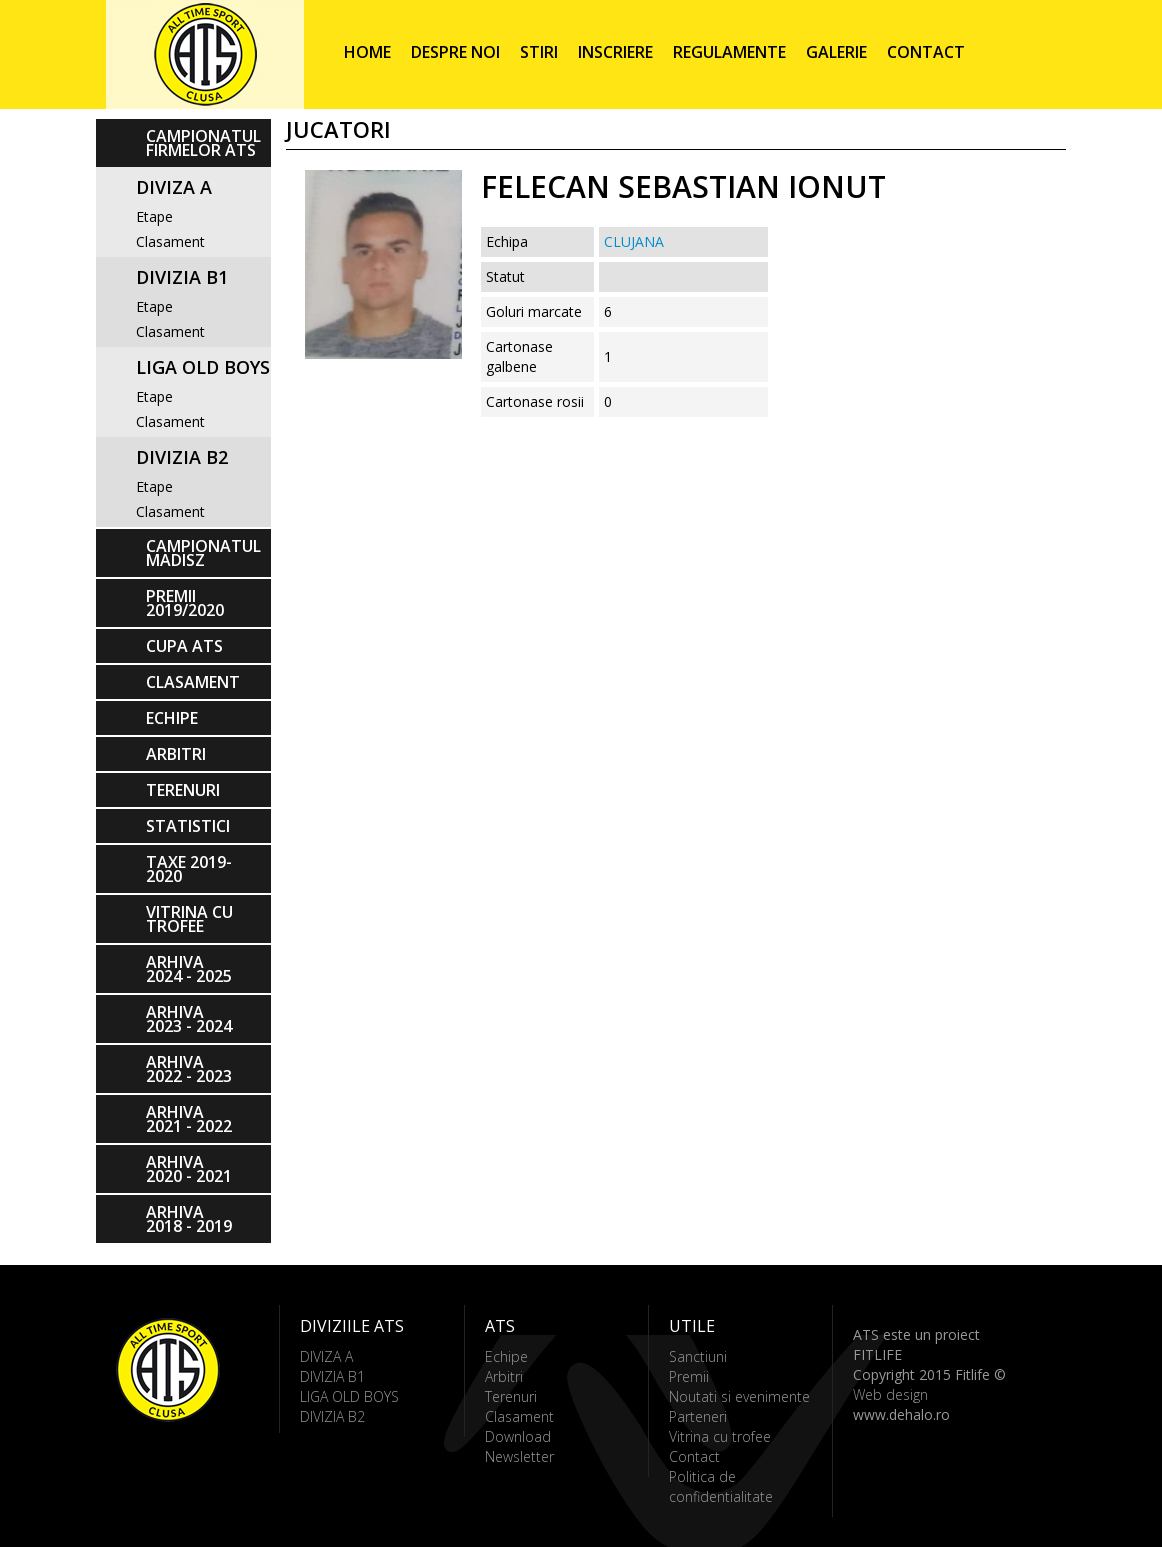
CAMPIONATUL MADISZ (203, 553)
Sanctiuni (698, 1356)
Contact (926, 52)
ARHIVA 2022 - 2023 (189, 1069)
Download (518, 1436)
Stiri (539, 52)
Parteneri (698, 1416)
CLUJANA (634, 241)
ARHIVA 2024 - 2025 (189, 969)
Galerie (836, 52)
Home (367, 52)
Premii (689, 1376)
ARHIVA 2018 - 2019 (189, 1219)
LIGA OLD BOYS (203, 367)
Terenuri (183, 790)
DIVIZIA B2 (182, 457)
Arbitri (176, 754)
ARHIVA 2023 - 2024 (189, 1019)
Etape (154, 216)
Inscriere (615, 52)
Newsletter (519, 1456)
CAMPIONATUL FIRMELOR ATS (203, 143)
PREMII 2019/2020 (185, 603)
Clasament (170, 241)
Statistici (188, 826)
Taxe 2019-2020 (189, 869)
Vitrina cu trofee (189, 919)
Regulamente (729, 52)
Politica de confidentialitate (721, 1486)
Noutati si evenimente (739, 1396)
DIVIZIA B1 (182, 277)
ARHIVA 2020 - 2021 (189, 1169)
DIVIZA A (174, 187)
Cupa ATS (184, 646)
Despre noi (455, 52)
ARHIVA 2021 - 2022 (189, 1119)
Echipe (172, 718)
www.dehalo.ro (901, 1414)
